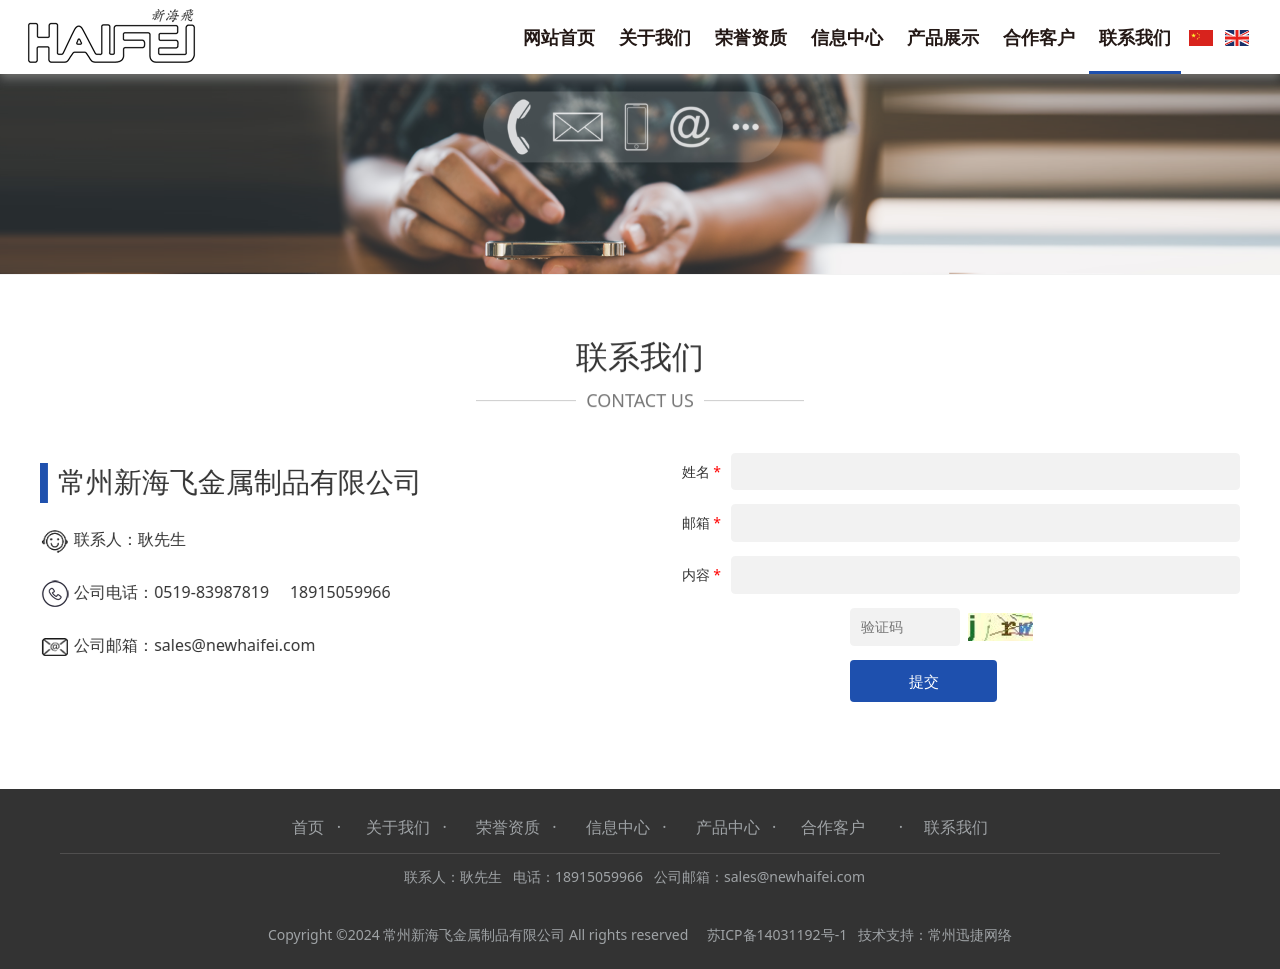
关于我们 (655, 37)
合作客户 (1039, 37)
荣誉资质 (751, 37)
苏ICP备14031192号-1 (777, 934)
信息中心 (847, 37)
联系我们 (1135, 37)
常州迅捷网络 (970, 934)
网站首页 (559, 37)
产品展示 (943, 37)
